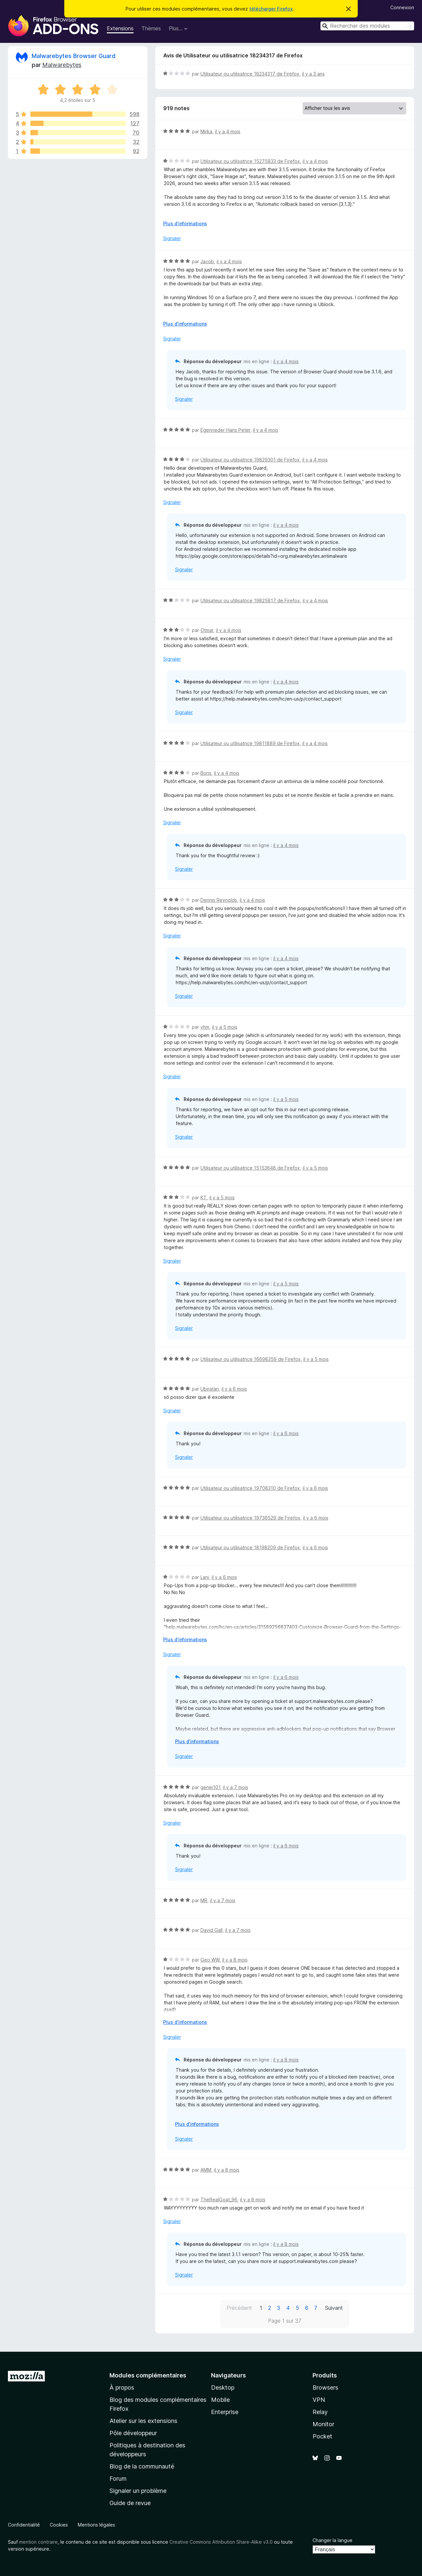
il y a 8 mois (235, 1960)
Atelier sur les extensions (143, 2420)
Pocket (322, 2436)
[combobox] (367, 25)
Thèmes (151, 28)
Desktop (222, 2387)
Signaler (172, 238)
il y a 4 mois (227, 131)
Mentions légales (96, 2525)
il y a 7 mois (235, 1787)
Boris (205, 773)
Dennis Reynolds (218, 900)
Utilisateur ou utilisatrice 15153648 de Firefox (250, 1168)
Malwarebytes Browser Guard (73, 55)
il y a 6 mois (234, 1389)
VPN (319, 2399)
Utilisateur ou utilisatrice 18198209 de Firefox (250, 1547)
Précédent (239, 2308)
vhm (204, 1027)
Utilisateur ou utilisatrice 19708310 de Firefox (250, 1488)
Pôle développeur (133, 2433)
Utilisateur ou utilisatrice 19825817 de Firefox (250, 600)
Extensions (120, 28)
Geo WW (210, 1960)
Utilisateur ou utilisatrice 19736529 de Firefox (250, 1518)
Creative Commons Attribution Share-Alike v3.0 (221, 2542)
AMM (205, 2170)
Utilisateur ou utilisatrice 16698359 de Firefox (250, 1359)
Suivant (334, 2308)
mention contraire (38, 2542)
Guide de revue (130, 2502)
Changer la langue (332, 2540)
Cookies (59, 2525)
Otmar (206, 630)
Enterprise (224, 2411)
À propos (121, 2387)
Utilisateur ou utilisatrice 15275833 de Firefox (250, 161)
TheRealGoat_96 (218, 2199)
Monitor (323, 2424)
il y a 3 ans (313, 74)
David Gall (211, 1930)
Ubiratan (209, 1389)
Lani (204, 1577)
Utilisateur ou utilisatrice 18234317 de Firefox (249, 74)
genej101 (210, 1787)
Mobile (220, 2399)
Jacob (207, 261)
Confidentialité (24, 2525)
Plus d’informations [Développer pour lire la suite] (185, 223)
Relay (320, 2411)
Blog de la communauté (141, 2466)
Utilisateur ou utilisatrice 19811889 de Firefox (250, 743)
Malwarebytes (61, 64)
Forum (118, 2478)
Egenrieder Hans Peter (225, 430)
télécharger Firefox (271, 9)
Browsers (325, 2387)
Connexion (402, 7)
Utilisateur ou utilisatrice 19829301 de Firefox (250, 459)
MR (203, 1900)
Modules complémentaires (147, 2375)
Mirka (206, 131)
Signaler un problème (137, 2490)
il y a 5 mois (224, 1027)
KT (203, 1197)
